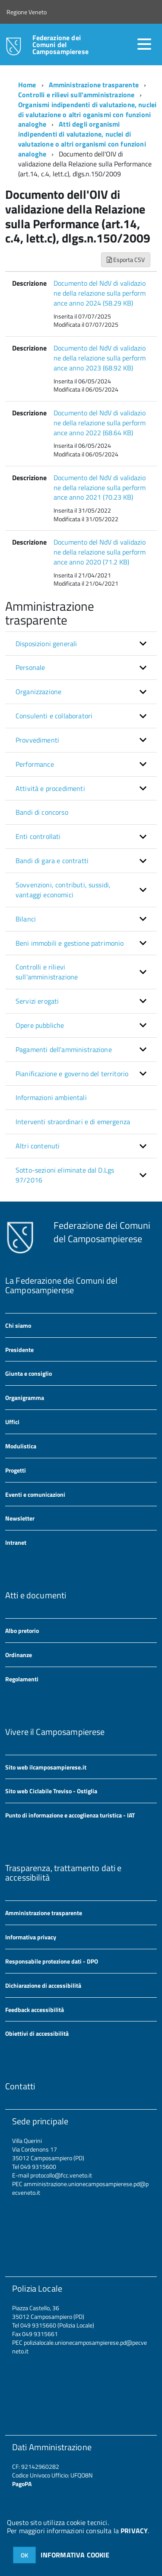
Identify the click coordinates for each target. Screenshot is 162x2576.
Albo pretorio (22, 1630)
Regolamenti (21, 1678)
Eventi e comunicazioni (35, 1494)
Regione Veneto (26, 11)
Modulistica (20, 1446)
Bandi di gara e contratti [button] (52, 860)
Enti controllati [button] (38, 836)
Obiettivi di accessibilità (37, 2033)
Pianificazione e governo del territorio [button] (72, 1073)
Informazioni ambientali (51, 1097)
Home (27, 85)
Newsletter (20, 1518)
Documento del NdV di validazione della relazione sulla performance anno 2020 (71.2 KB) (100, 552)
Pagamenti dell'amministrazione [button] (64, 1049)
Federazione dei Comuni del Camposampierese (60, 44)
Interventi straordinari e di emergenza (73, 1121)
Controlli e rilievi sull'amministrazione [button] (47, 972)
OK (24, 2555)
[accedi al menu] (144, 44)
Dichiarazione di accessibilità (43, 1985)
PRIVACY (134, 2530)
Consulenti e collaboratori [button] (54, 716)
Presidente (19, 1349)
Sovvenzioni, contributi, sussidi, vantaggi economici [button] (63, 890)
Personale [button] (30, 667)
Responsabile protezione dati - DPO (51, 1961)
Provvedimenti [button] (37, 740)
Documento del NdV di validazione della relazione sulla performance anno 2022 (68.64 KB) (100, 423)
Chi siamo (18, 1325)
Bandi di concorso (42, 812)
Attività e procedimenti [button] (50, 788)
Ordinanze (18, 1654)
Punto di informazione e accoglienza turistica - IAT (70, 1815)
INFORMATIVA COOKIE (75, 2555)
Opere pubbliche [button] (40, 1025)
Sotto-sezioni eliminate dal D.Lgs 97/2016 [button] (65, 1175)
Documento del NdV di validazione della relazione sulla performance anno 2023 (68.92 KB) (100, 358)
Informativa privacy (30, 1937)
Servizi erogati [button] (37, 1001)
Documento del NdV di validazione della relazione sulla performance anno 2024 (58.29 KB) (100, 293)
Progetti (15, 1470)
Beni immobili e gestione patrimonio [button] (70, 943)
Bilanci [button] (26, 919)
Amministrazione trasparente (94, 85)
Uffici (12, 1421)
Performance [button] (35, 764)
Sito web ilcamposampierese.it (45, 1767)
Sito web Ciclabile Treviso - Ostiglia (51, 1790)
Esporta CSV (126, 259)
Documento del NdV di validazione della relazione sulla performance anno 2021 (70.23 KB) (100, 487)
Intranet (15, 1542)
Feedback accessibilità (34, 2009)
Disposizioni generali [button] (46, 643)
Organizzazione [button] (38, 691)
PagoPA (22, 2483)
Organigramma (24, 1397)
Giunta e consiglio (28, 1373)
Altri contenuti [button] (38, 1146)
